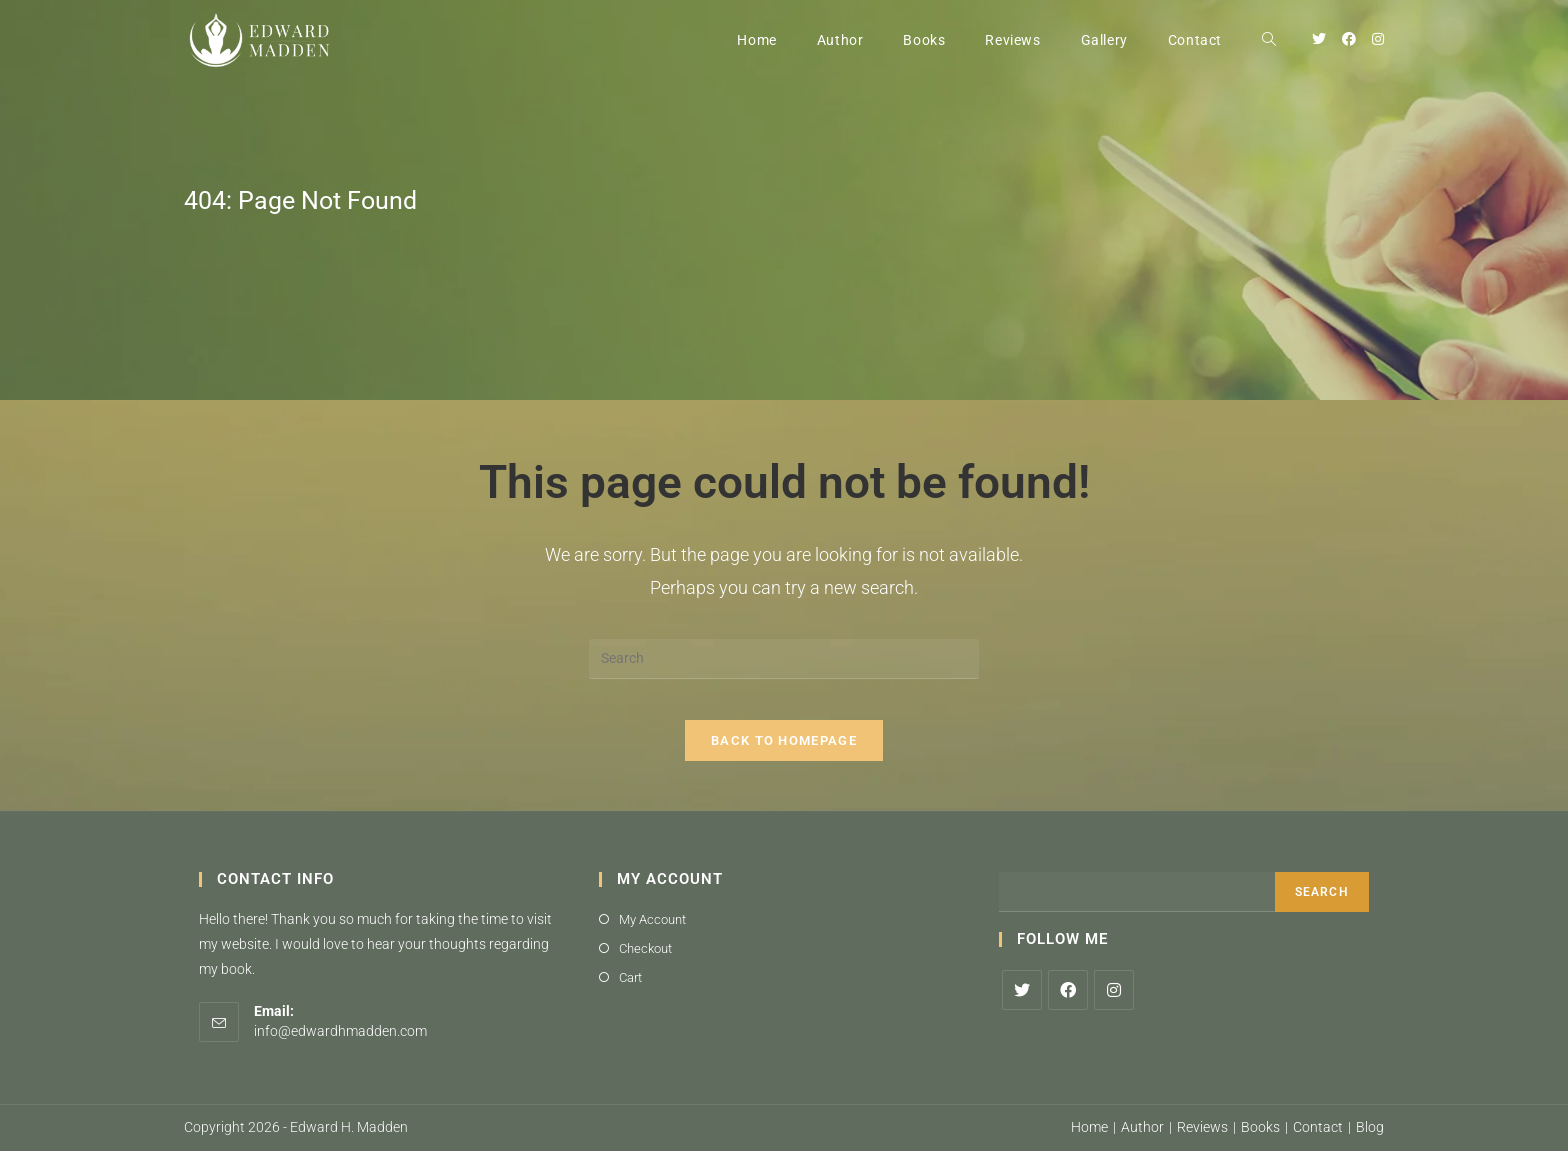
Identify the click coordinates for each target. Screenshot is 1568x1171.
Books (1260, 1147)
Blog (1370, 1147)
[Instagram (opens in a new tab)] (1378, 39)
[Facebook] (1068, 1009)
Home (1089, 1147)
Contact (1318, 1147)
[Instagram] (1114, 1009)
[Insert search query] (784, 659)
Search (1322, 911)
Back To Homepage (784, 759)
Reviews (1202, 1147)
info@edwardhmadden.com (340, 1050)
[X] (1022, 1009)
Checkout (645, 967)
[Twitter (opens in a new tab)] (1319, 39)
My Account (652, 938)
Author (1142, 1147)
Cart (630, 997)
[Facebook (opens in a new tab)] (1349, 39)
